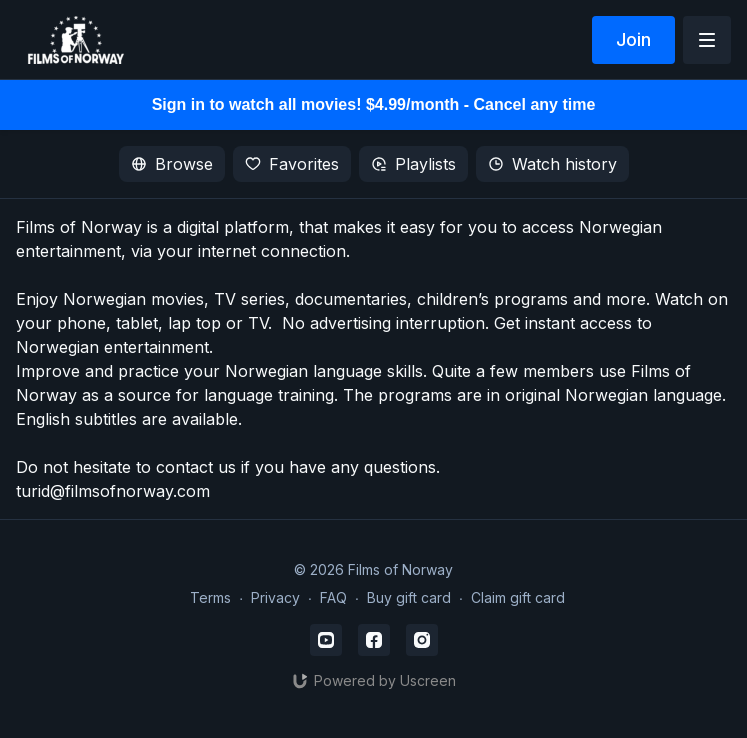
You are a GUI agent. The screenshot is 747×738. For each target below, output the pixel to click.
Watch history (552, 164)
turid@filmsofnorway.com (113, 491)
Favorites (292, 164)
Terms (210, 597)
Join (633, 39)
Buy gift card (409, 597)
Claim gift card (518, 597)
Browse (172, 164)
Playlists (413, 164)
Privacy (275, 597)
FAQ (333, 597)
